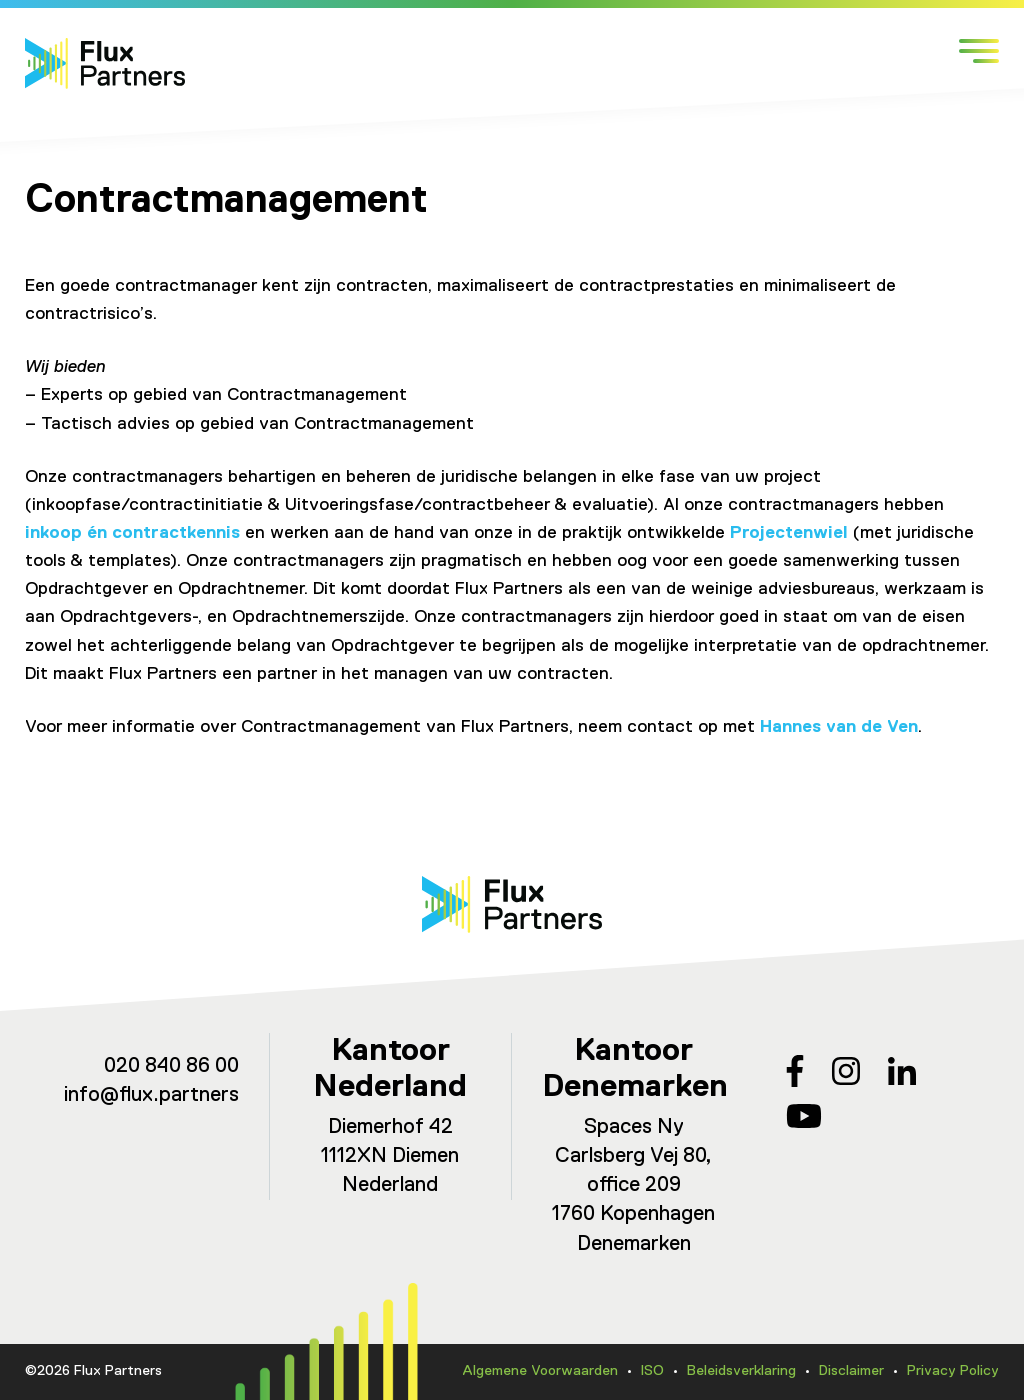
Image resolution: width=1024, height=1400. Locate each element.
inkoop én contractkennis (132, 533)
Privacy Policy (953, 1371)
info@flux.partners (151, 1095)
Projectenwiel (789, 533)
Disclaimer (851, 1371)
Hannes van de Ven (839, 727)
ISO (652, 1371)
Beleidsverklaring (741, 1371)
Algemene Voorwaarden (540, 1371)
